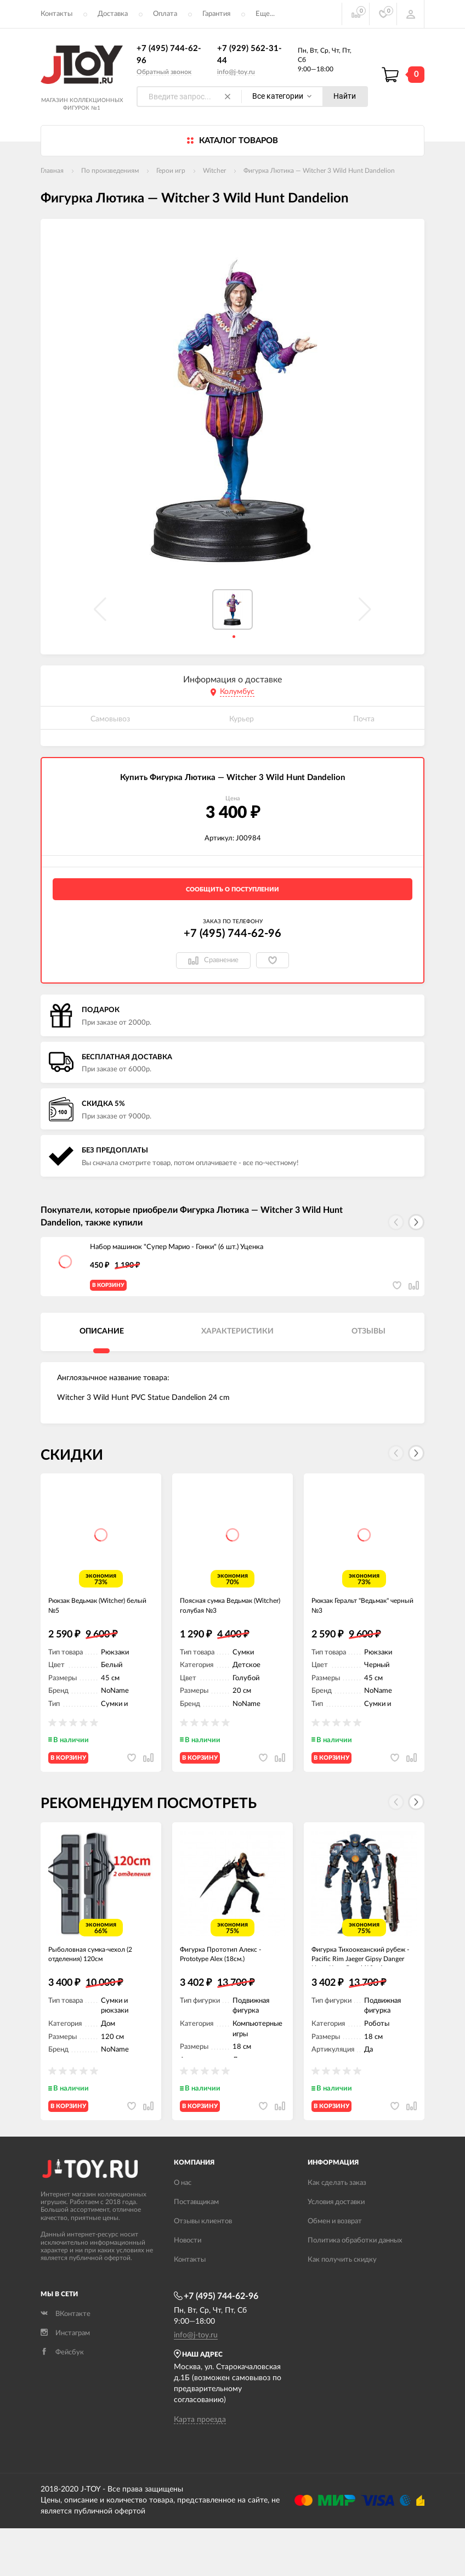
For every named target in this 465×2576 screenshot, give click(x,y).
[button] (416, 1222)
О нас (182, 2230)
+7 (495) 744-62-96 (232, 933)
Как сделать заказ (337, 2230)
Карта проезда (200, 2467)
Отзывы (368, 1340)
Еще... (265, 14)
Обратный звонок (164, 72)
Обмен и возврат (335, 2269)
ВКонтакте (65, 2362)
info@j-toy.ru (236, 72)
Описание (102, 1340)
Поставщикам (196, 2249)
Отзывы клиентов (203, 2269)
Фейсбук (62, 2400)
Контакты (56, 14)
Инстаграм (65, 2381)
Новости (187, 2288)
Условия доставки (336, 2249)
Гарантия (216, 14)
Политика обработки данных (355, 2288)
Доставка (113, 14)
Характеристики (237, 1340)
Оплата (165, 14)
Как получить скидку (342, 2307)
